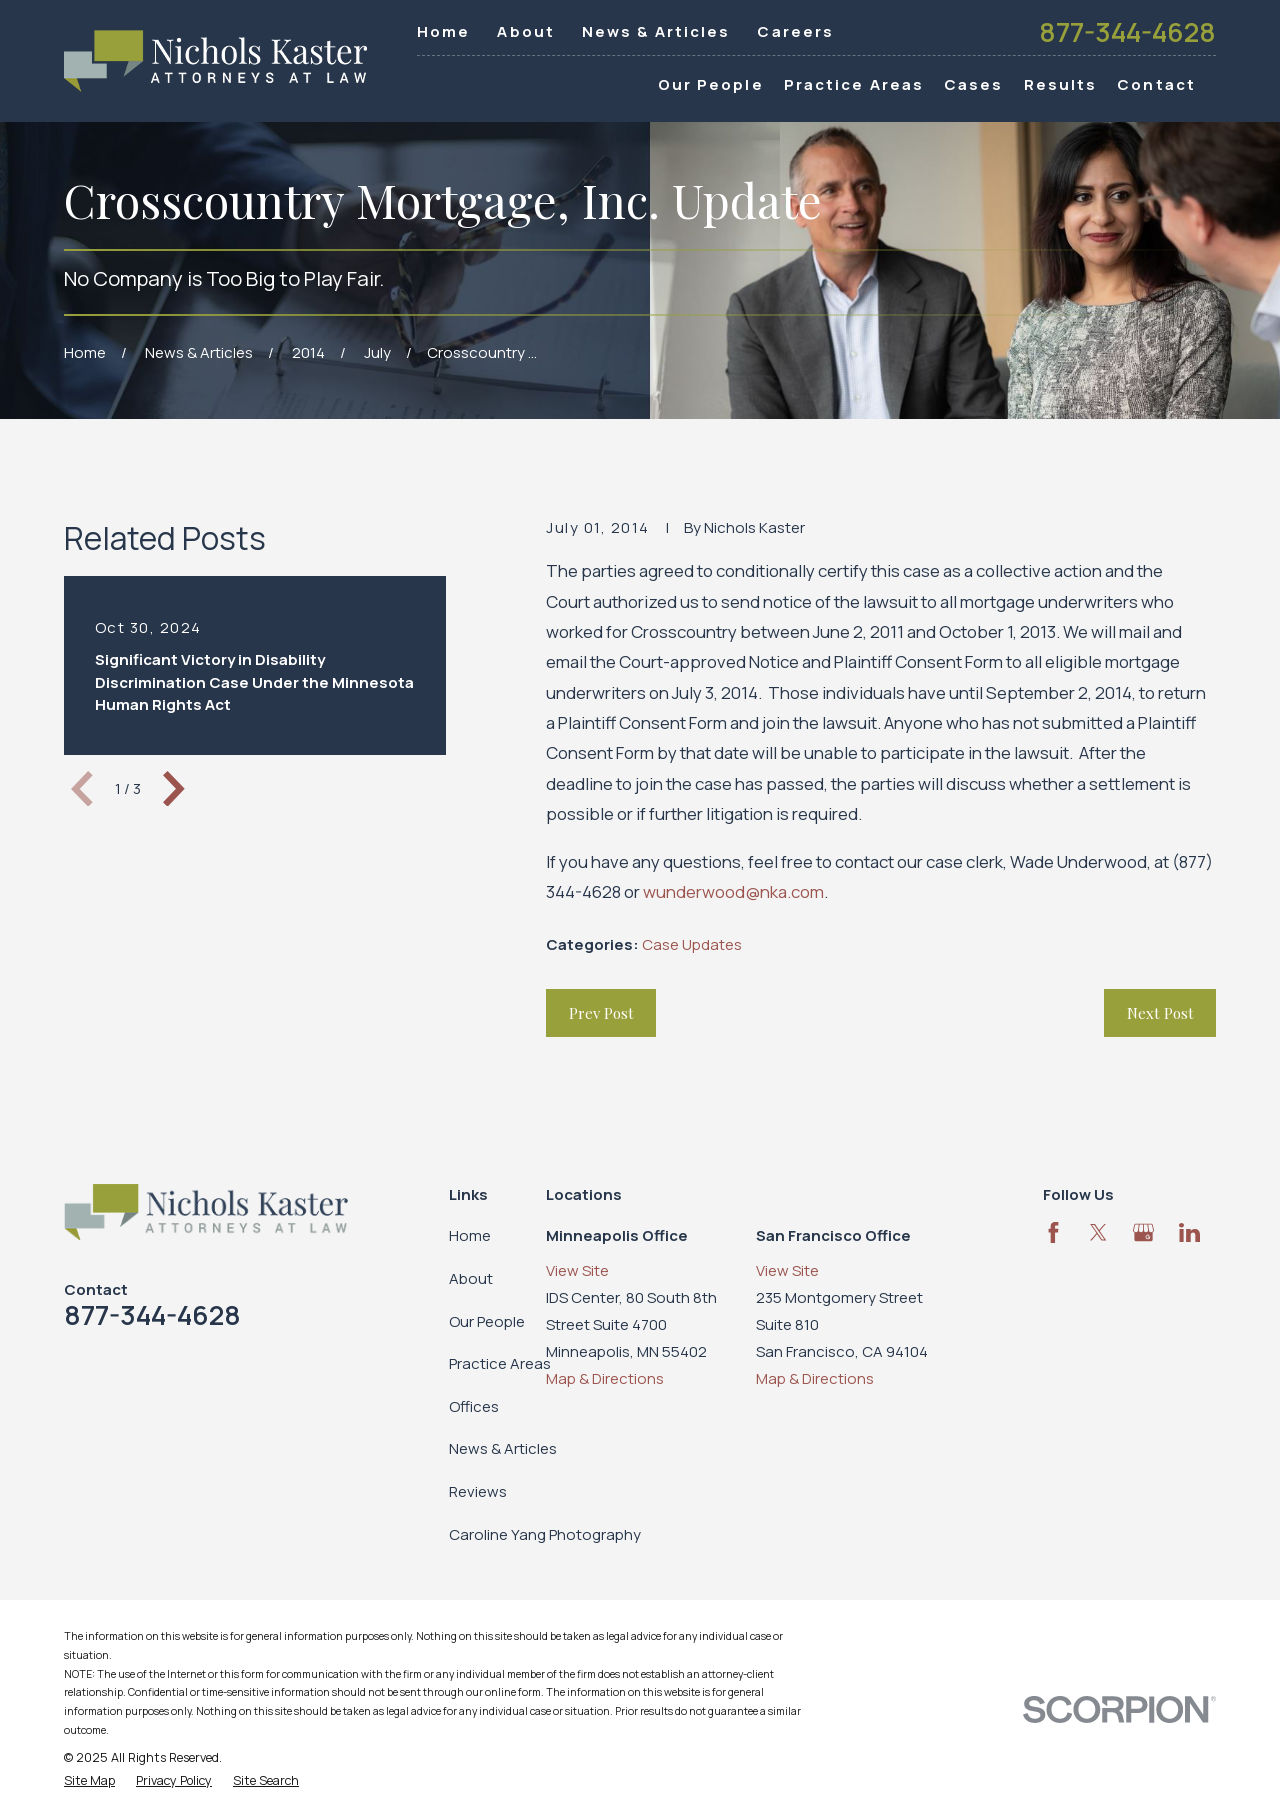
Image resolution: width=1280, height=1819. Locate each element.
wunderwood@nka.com (733, 891)
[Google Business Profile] (1143, 1232)
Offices (474, 1406)
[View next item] (174, 789)
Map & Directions (605, 1378)
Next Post (1160, 1013)
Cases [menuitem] (974, 84)
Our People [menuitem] (711, 84)
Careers (795, 31)
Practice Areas (500, 1363)
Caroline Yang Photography (545, 1534)
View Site (577, 1270)
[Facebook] (1053, 1232)
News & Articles (656, 31)
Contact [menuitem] (1156, 84)
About (526, 31)
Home (443, 31)
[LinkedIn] (1189, 1232)
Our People (487, 1321)
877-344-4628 (1127, 32)
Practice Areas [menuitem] (854, 84)
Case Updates (692, 944)
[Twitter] (1098, 1232)
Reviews (478, 1491)
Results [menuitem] (1061, 84)
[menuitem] (89, 1781)
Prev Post (601, 1013)
